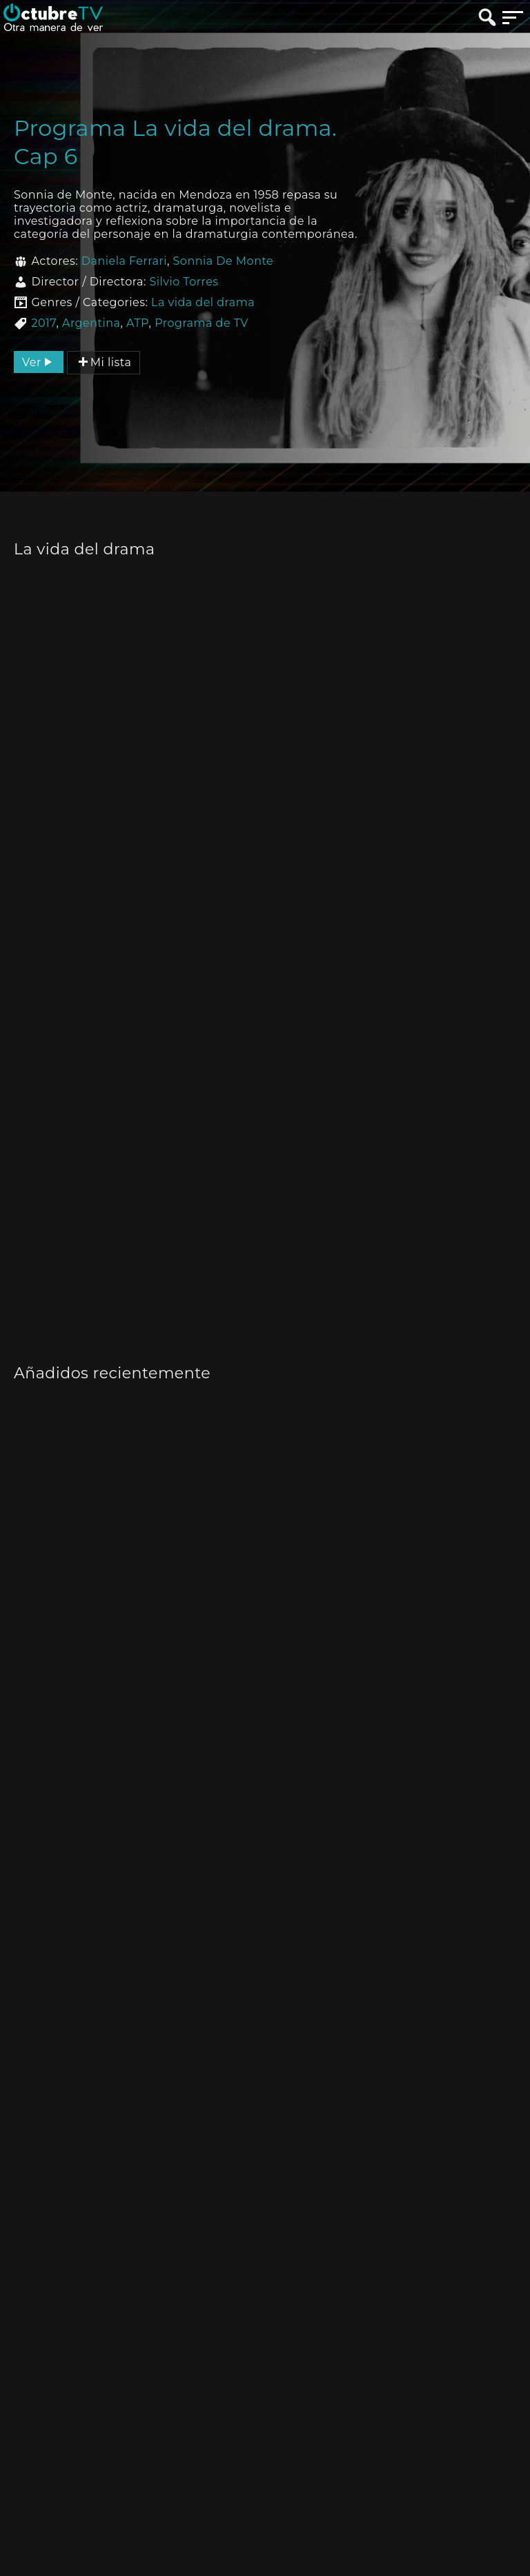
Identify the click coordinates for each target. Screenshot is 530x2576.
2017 (43, 323)
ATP (137, 323)
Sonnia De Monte (223, 261)
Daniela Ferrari (124, 261)
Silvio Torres (183, 281)
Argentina (91, 323)
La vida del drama (203, 302)
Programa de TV (201, 323)
